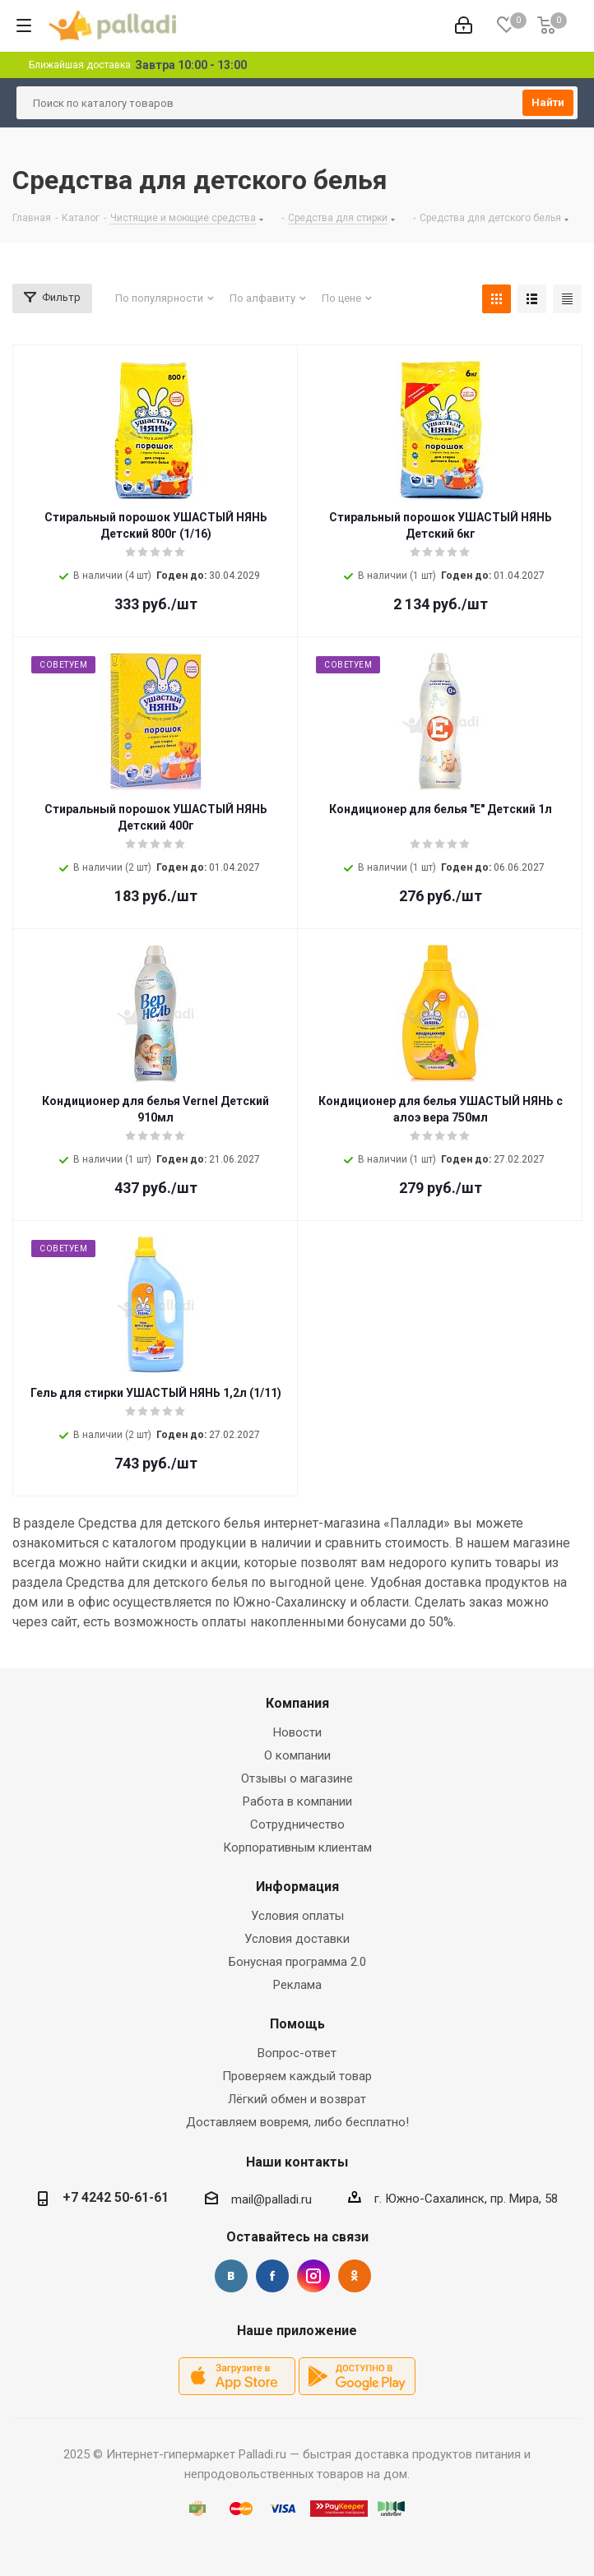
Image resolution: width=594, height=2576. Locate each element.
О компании (297, 1755)
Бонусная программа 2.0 (297, 1961)
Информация (297, 1886)
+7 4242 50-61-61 (116, 2197)
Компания (297, 1703)
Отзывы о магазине (297, 1778)
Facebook (272, 2275)
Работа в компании (297, 1801)
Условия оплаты (297, 1915)
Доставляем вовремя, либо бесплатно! (297, 2122)
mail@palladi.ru (271, 2199)
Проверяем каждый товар (297, 2076)
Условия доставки (297, 1938)
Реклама (297, 1984)
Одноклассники (354, 2275)
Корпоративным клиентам (297, 1847)
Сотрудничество (297, 1824)
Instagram (313, 2275)
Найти (547, 102)
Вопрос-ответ (297, 2053)
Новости (297, 1732)
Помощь (297, 2024)
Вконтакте (231, 2275)
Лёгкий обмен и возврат (297, 2099)
